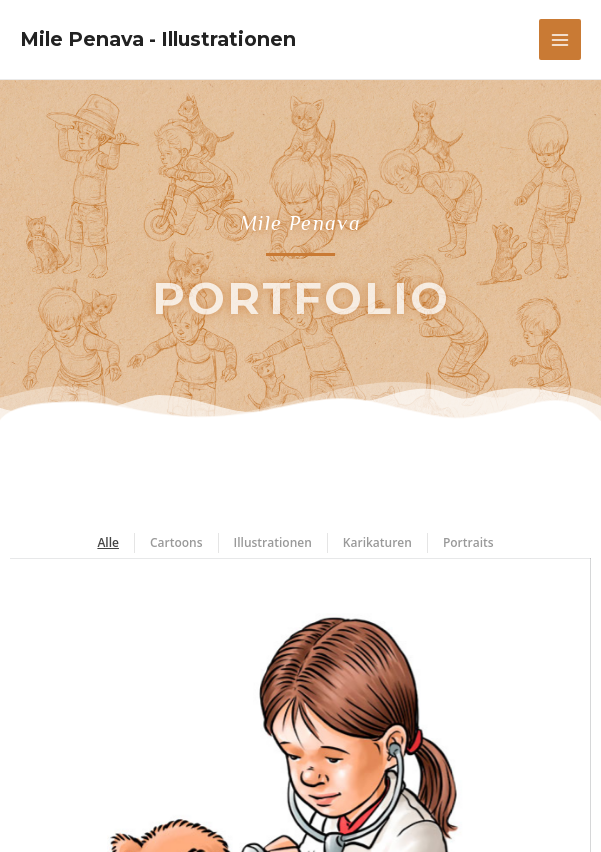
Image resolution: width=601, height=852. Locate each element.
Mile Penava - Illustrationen (158, 39)
